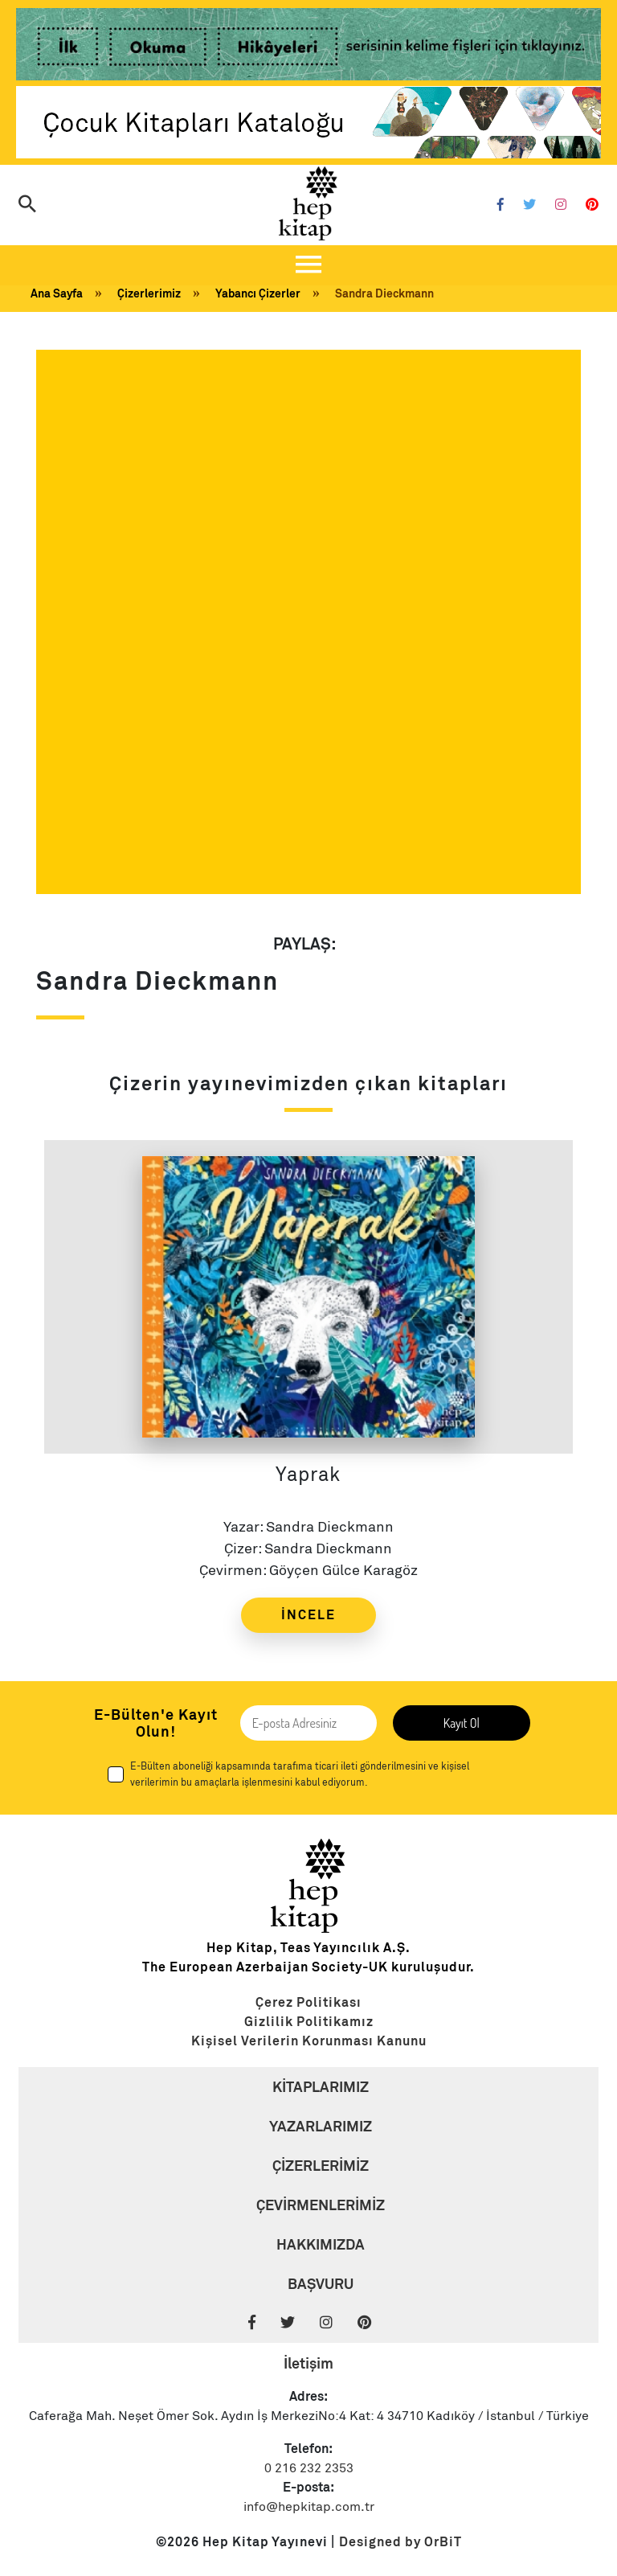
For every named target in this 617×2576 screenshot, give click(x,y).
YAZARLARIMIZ (320, 2126)
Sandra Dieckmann (384, 293)
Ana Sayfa (57, 293)
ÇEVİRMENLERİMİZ (320, 2205)
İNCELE (308, 1614)
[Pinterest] (592, 205)
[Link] (308, 47)
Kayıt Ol (461, 1723)
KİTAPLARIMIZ (320, 2087)
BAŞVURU (320, 2284)
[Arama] (27, 205)
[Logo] (308, 203)
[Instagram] (560, 205)
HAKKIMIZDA (320, 2244)
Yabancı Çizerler (257, 293)
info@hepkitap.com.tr (308, 2507)
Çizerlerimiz (149, 293)
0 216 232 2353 (308, 2468)
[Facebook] (500, 205)
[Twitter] (529, 205)
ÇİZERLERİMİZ (320, 2165)
